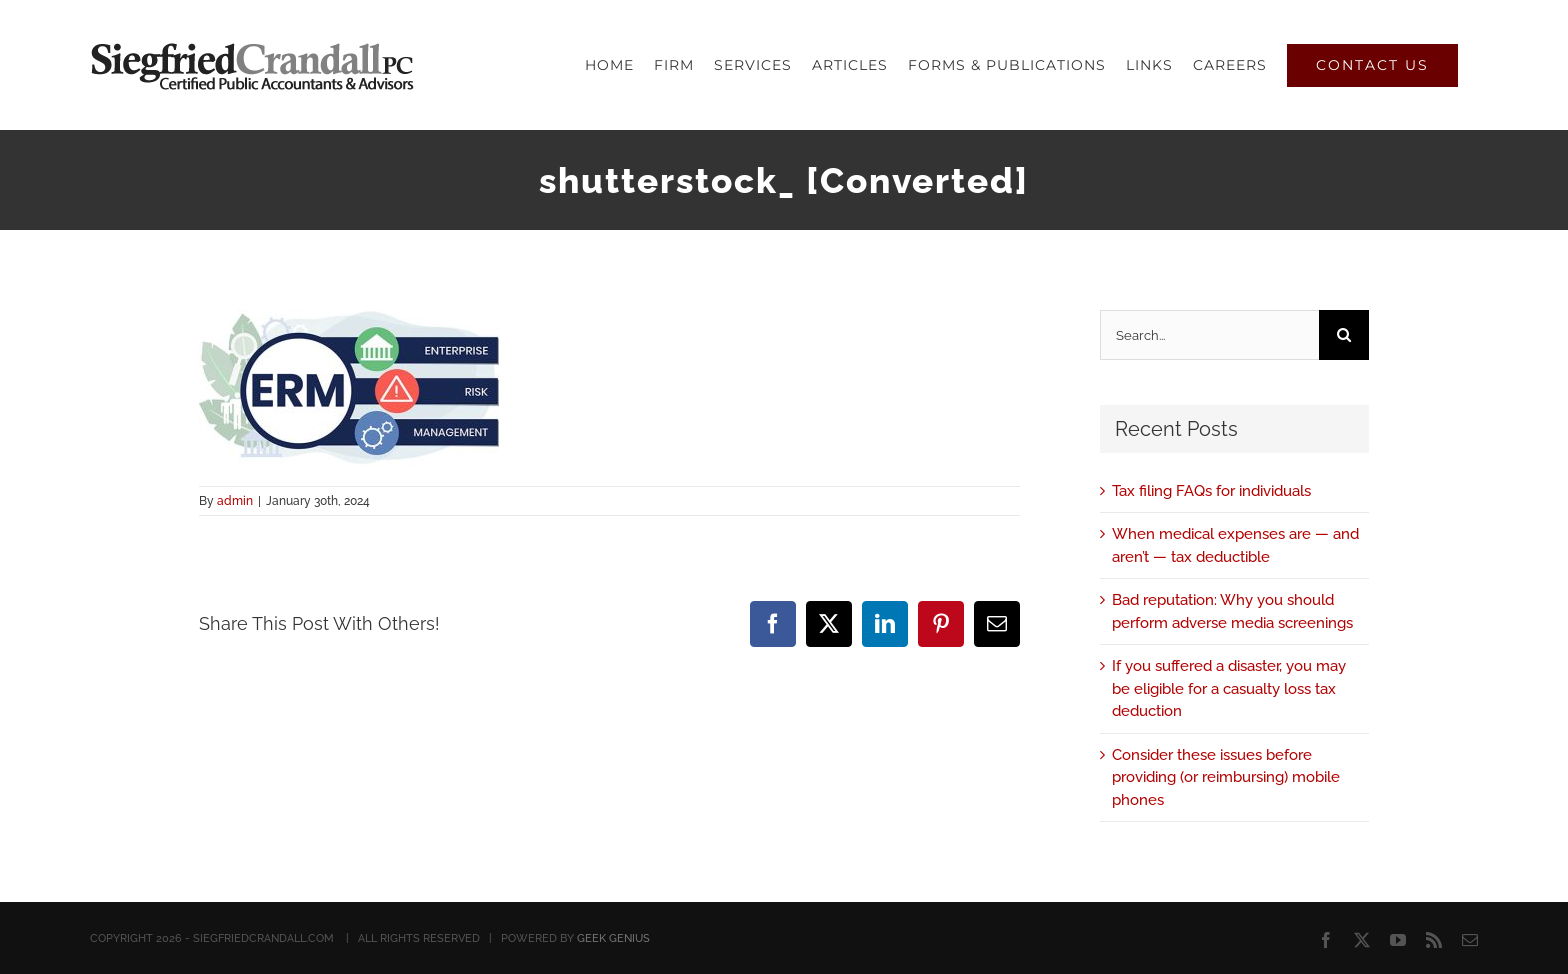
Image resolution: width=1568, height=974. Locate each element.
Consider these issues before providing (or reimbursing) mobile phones (1226, 777)
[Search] (1344, 335)
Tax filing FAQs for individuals (1211, 491)
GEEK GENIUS (613, 938)
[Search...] (1209, 335)
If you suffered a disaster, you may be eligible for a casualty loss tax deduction (1229, 688)
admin (235, 501)
